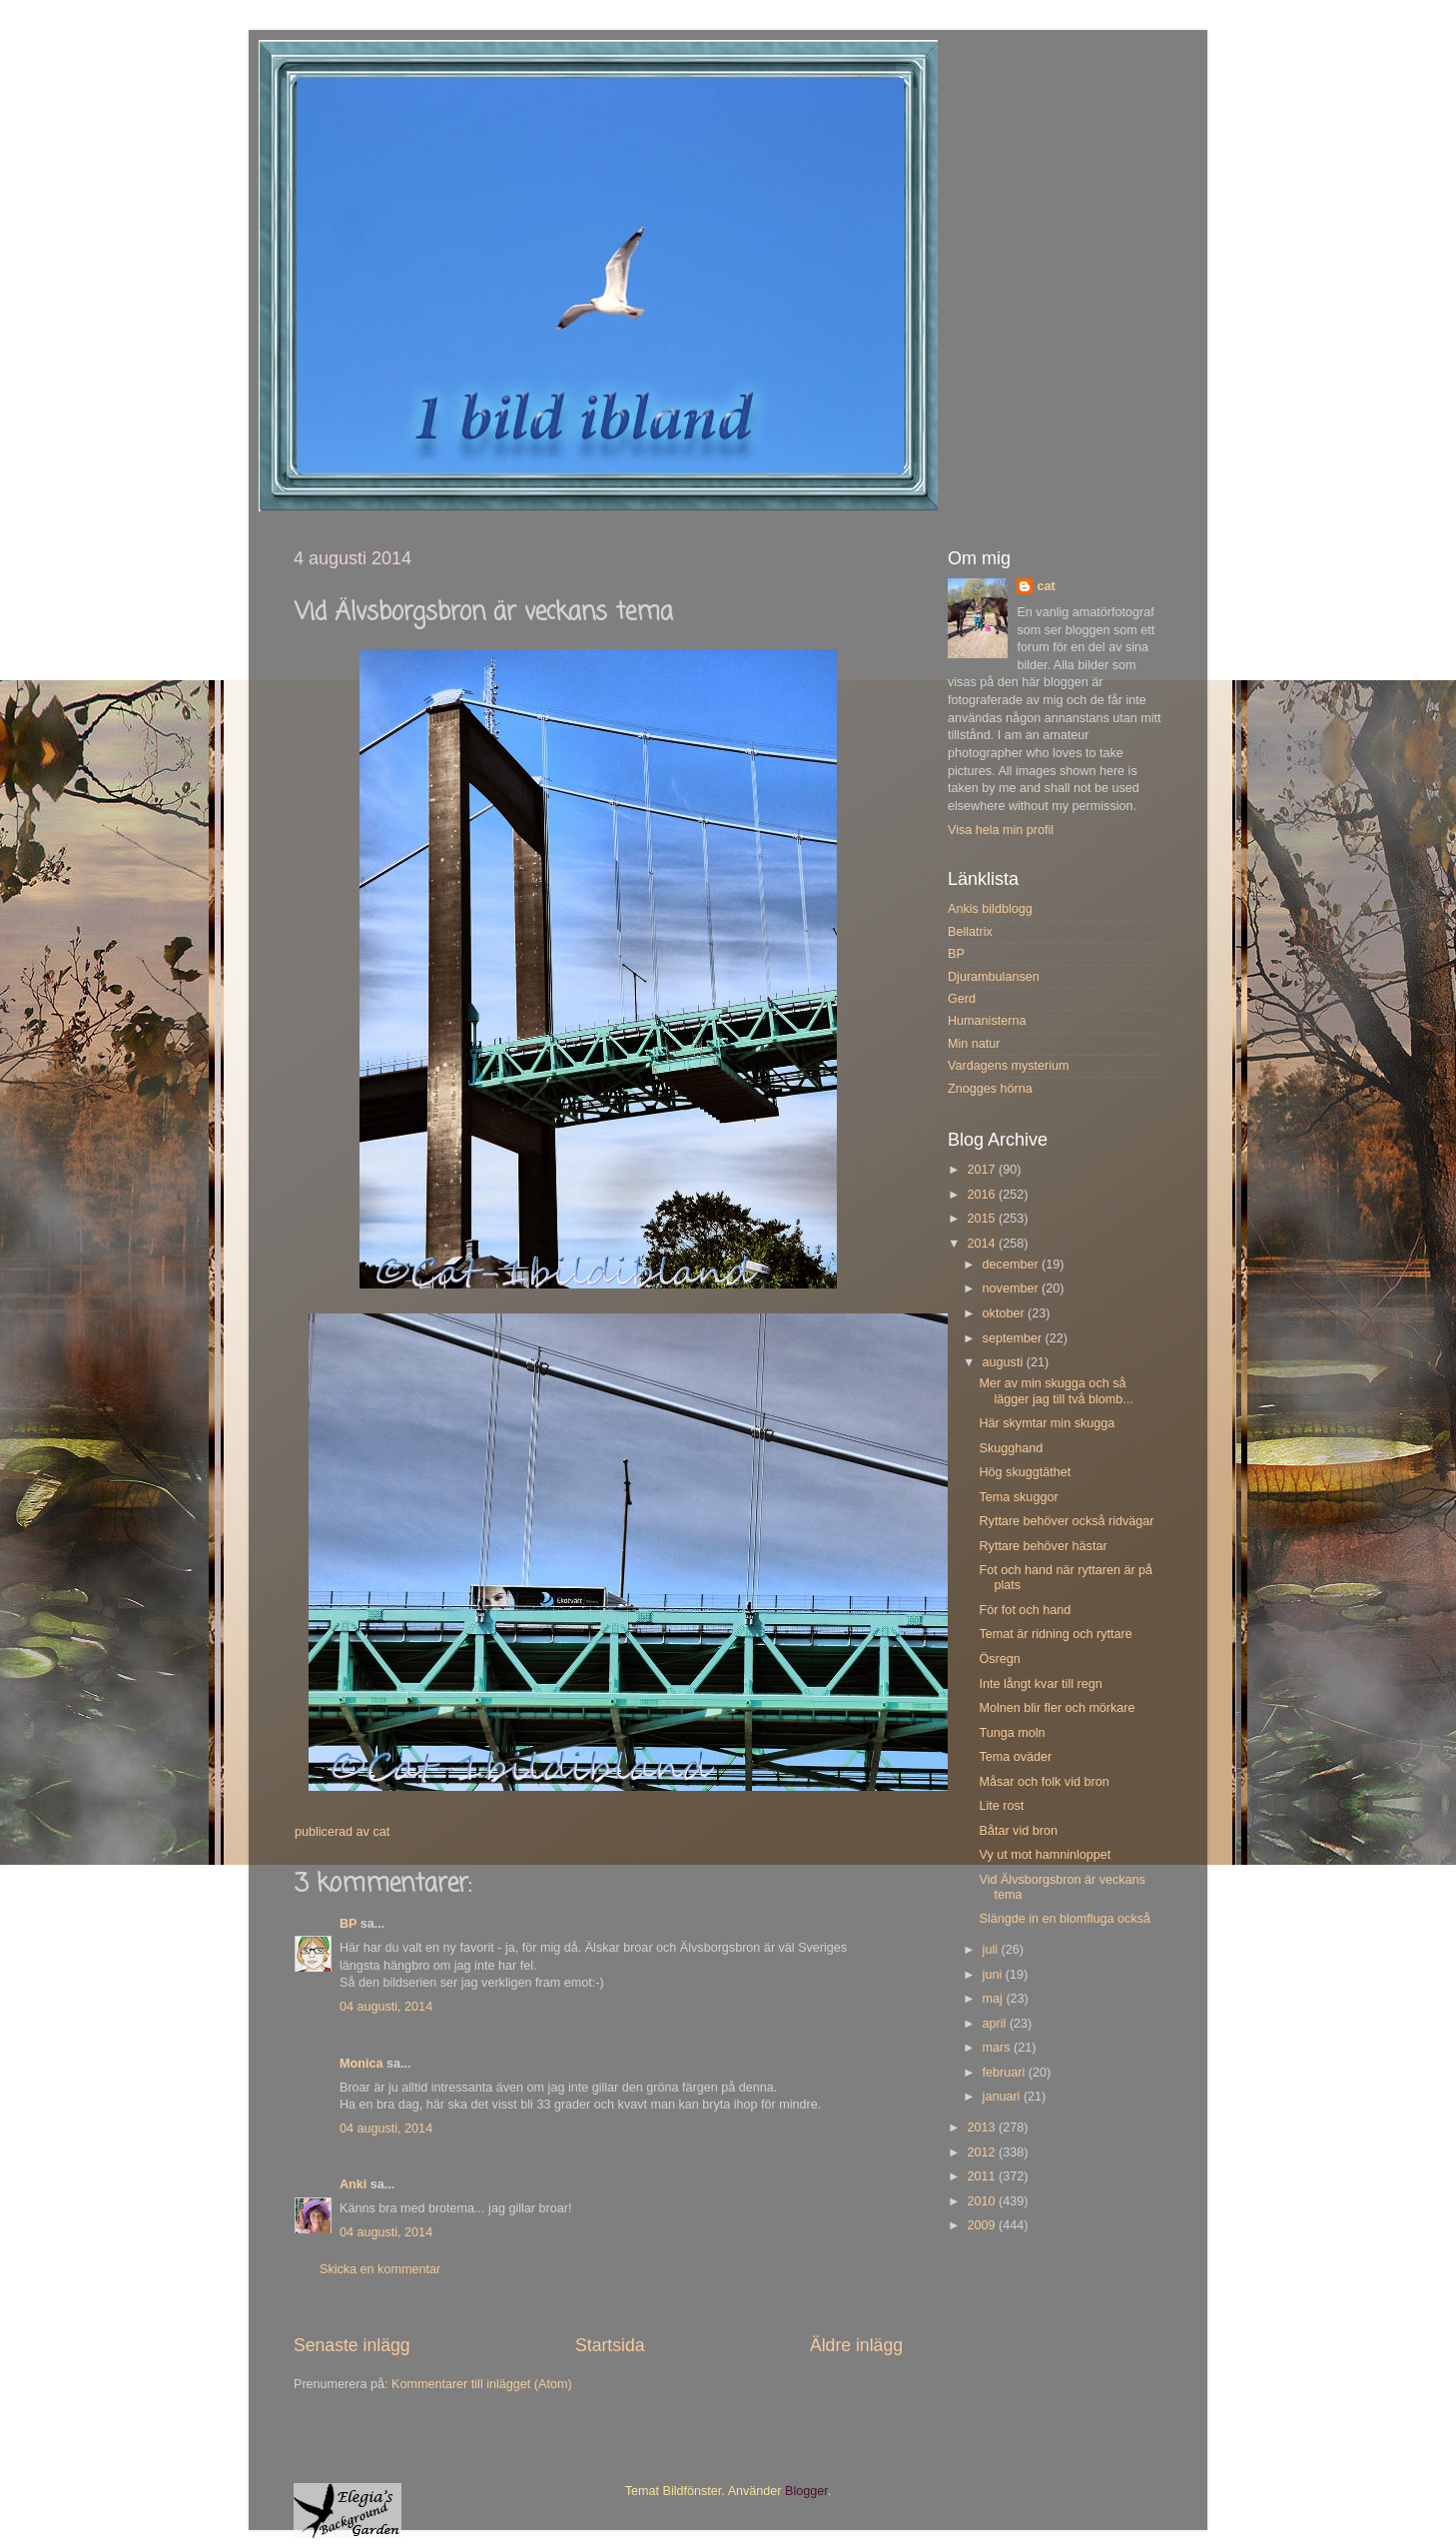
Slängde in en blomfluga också (1064, 1919)
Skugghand (1011, 1448)
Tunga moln (1012, 1733)
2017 (983, 1170)
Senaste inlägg (352, 2345)
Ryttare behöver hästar (1042, 1546)
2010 (983, 2201)
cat (1046, 586)
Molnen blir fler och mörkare (1056, 1708)
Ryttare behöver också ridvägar (1066, 1521)
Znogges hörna (990, 1089)
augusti (1005, 1362)
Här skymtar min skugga (1046, 1423)
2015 (983, 1219)
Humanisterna (987, 1021)
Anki (353, 2184)
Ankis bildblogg (990, 909)
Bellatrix (970, 932)
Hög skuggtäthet (1025, 1472)
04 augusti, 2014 (386, 2007)
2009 (983, 2225)
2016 (983, 1195)
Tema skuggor (1018, 1497)
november (1013, 1288)
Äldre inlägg (856, 2345)
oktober (1006, 1313)
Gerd (962, 999)
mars (998, 2048)
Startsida (610, 2345)
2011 (983, 2176)
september (1014, 1338)
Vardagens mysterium (1009, 1066)
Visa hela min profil (1001, 830)
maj (995, 1999)
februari (1006, 2073)
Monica (361, 2064)
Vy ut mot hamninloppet (1044, 1855)
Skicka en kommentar (380, 2269)
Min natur (974, 1044)
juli (992, 1950)
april (996, 2024)
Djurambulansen (994, 977)
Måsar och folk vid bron (1043, 1782)
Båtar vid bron (1018, 1831)
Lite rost (1001, 1806)
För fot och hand (1025, 1610)
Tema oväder (1015, 1757)
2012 (983, 2152)
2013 (983, 2127)
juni (994, 1975)
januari (1003, 2097)
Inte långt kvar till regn (1040, 1684)
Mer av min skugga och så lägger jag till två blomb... (1055, 1390)
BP (348, 1924)
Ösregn (999, 1659)
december (1013, 1265)
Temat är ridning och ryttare (1055, 1634)
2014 (983, 1244)
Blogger (806, 2491)
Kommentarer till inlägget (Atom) (481, 2384)
